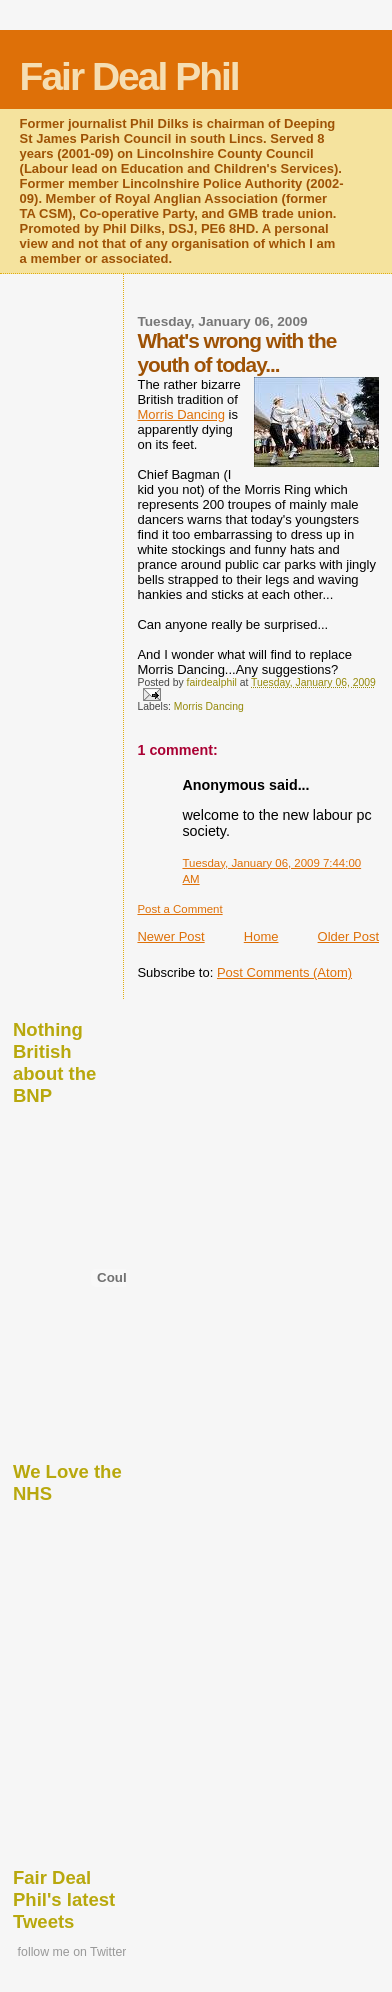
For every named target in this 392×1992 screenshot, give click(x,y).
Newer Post (170, 936)
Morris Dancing (180, 414)
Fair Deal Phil (129, 76)
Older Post (348, 936)
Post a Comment (179, 909)
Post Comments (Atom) (284, 972)
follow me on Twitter (72, 1952)
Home (261, 936)
